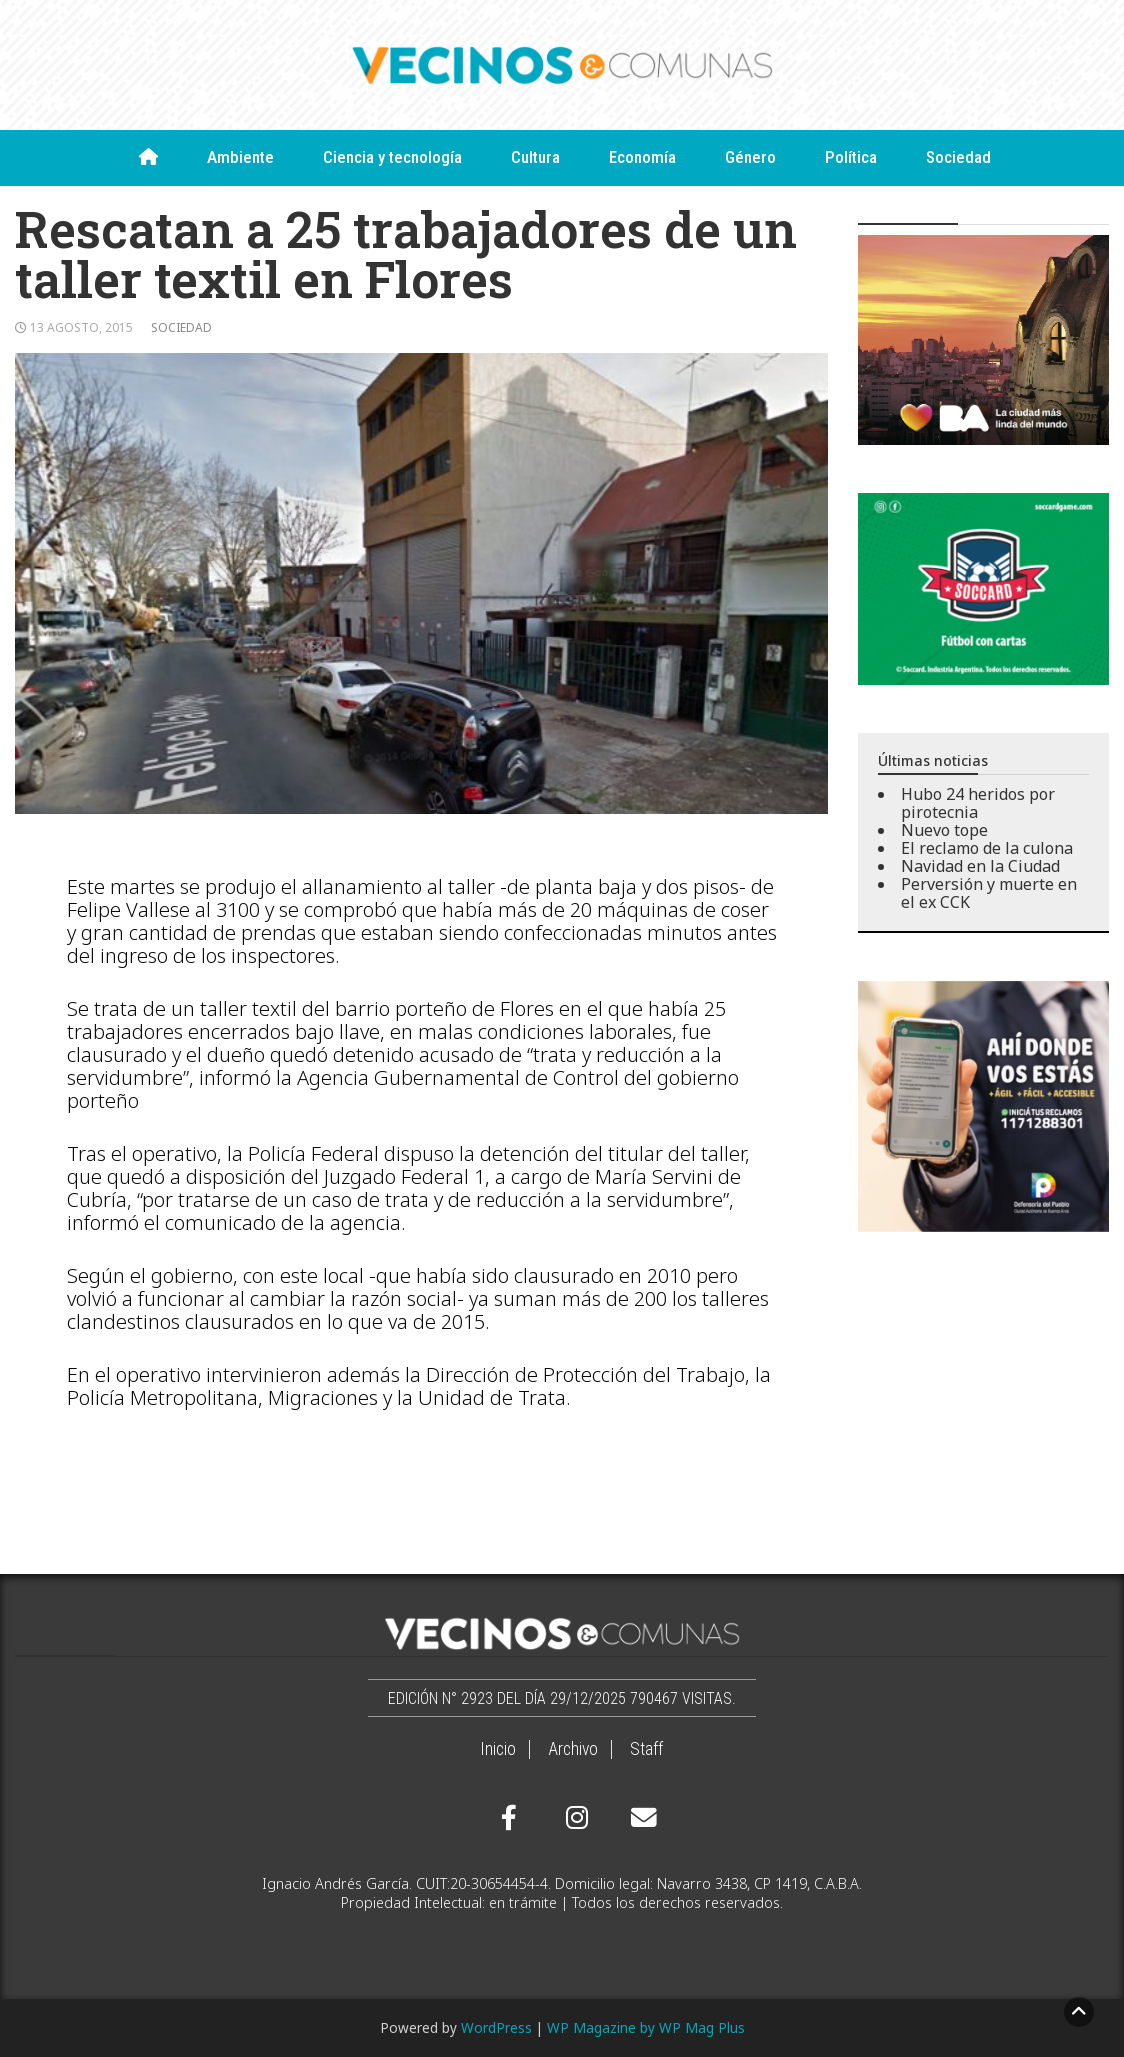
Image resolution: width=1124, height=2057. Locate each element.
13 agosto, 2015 (81, 327)
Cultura (535, 157)
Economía (642, 157)
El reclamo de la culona (987, 848)
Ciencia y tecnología (392, 157)
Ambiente (240, 157)
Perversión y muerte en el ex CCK (989, 893)
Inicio (498, 1749)
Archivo (573, 1749)
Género (750, 157)
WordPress (496, 2027)
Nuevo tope (944, 830)
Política (851, 157)
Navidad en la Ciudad (980, 866)
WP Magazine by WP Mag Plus (646, 2027)
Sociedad (958, 157)
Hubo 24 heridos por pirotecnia (978, 803)
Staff (646, 1749)
